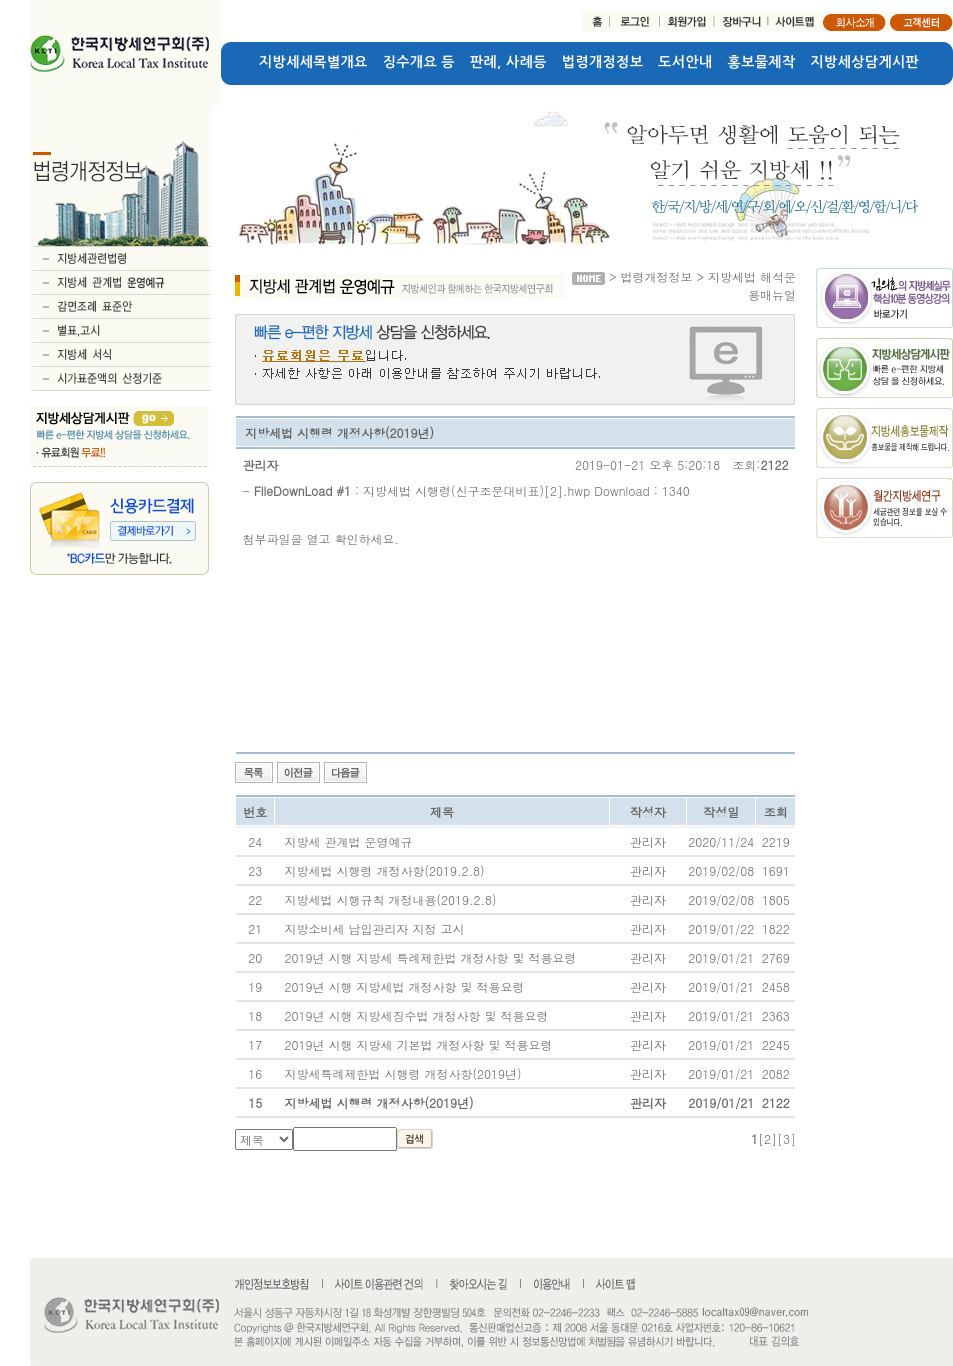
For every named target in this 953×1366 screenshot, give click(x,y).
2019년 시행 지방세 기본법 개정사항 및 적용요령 (418, 1044)
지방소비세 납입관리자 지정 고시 (374, 928)
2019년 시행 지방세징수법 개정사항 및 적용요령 (416, 1015)
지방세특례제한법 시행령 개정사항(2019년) (402, 1073)
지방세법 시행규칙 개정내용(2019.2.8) (390, 899)
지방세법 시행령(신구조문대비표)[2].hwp (476, 490)
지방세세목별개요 (313, 62)
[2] (767, 1138)
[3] (786, 1138)
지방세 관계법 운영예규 (348, 841)
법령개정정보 (602, 62)
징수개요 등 (419, 62)
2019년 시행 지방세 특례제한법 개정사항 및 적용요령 (430, 957)
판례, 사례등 (508, 62)
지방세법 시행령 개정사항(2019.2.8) (384, 870)
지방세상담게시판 (865, 62)
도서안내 (685, 62)
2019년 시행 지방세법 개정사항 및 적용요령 (404, 986)
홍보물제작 (762, 62)
